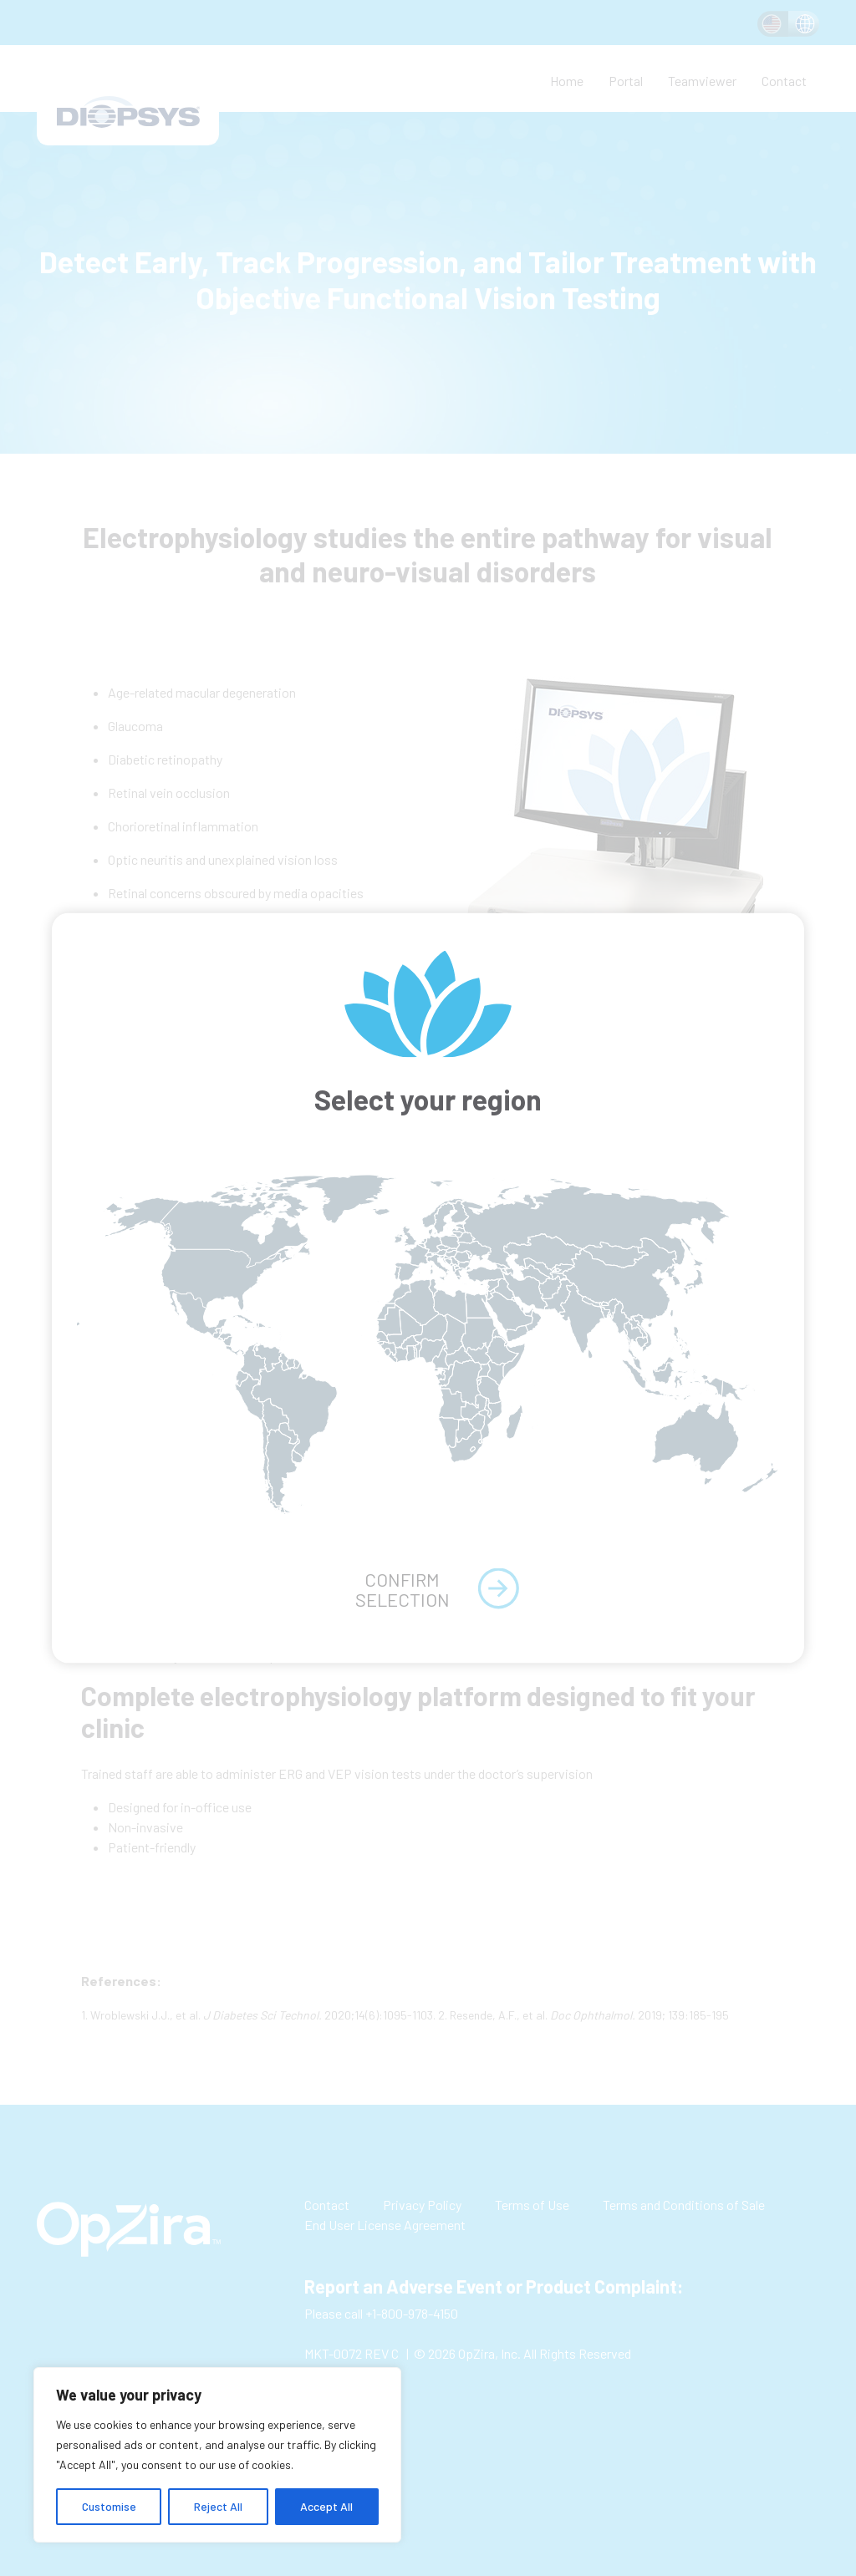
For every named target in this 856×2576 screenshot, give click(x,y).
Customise (109, 2506)
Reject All (218, 2506)
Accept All (326, 2506)
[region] (217, 2455)
